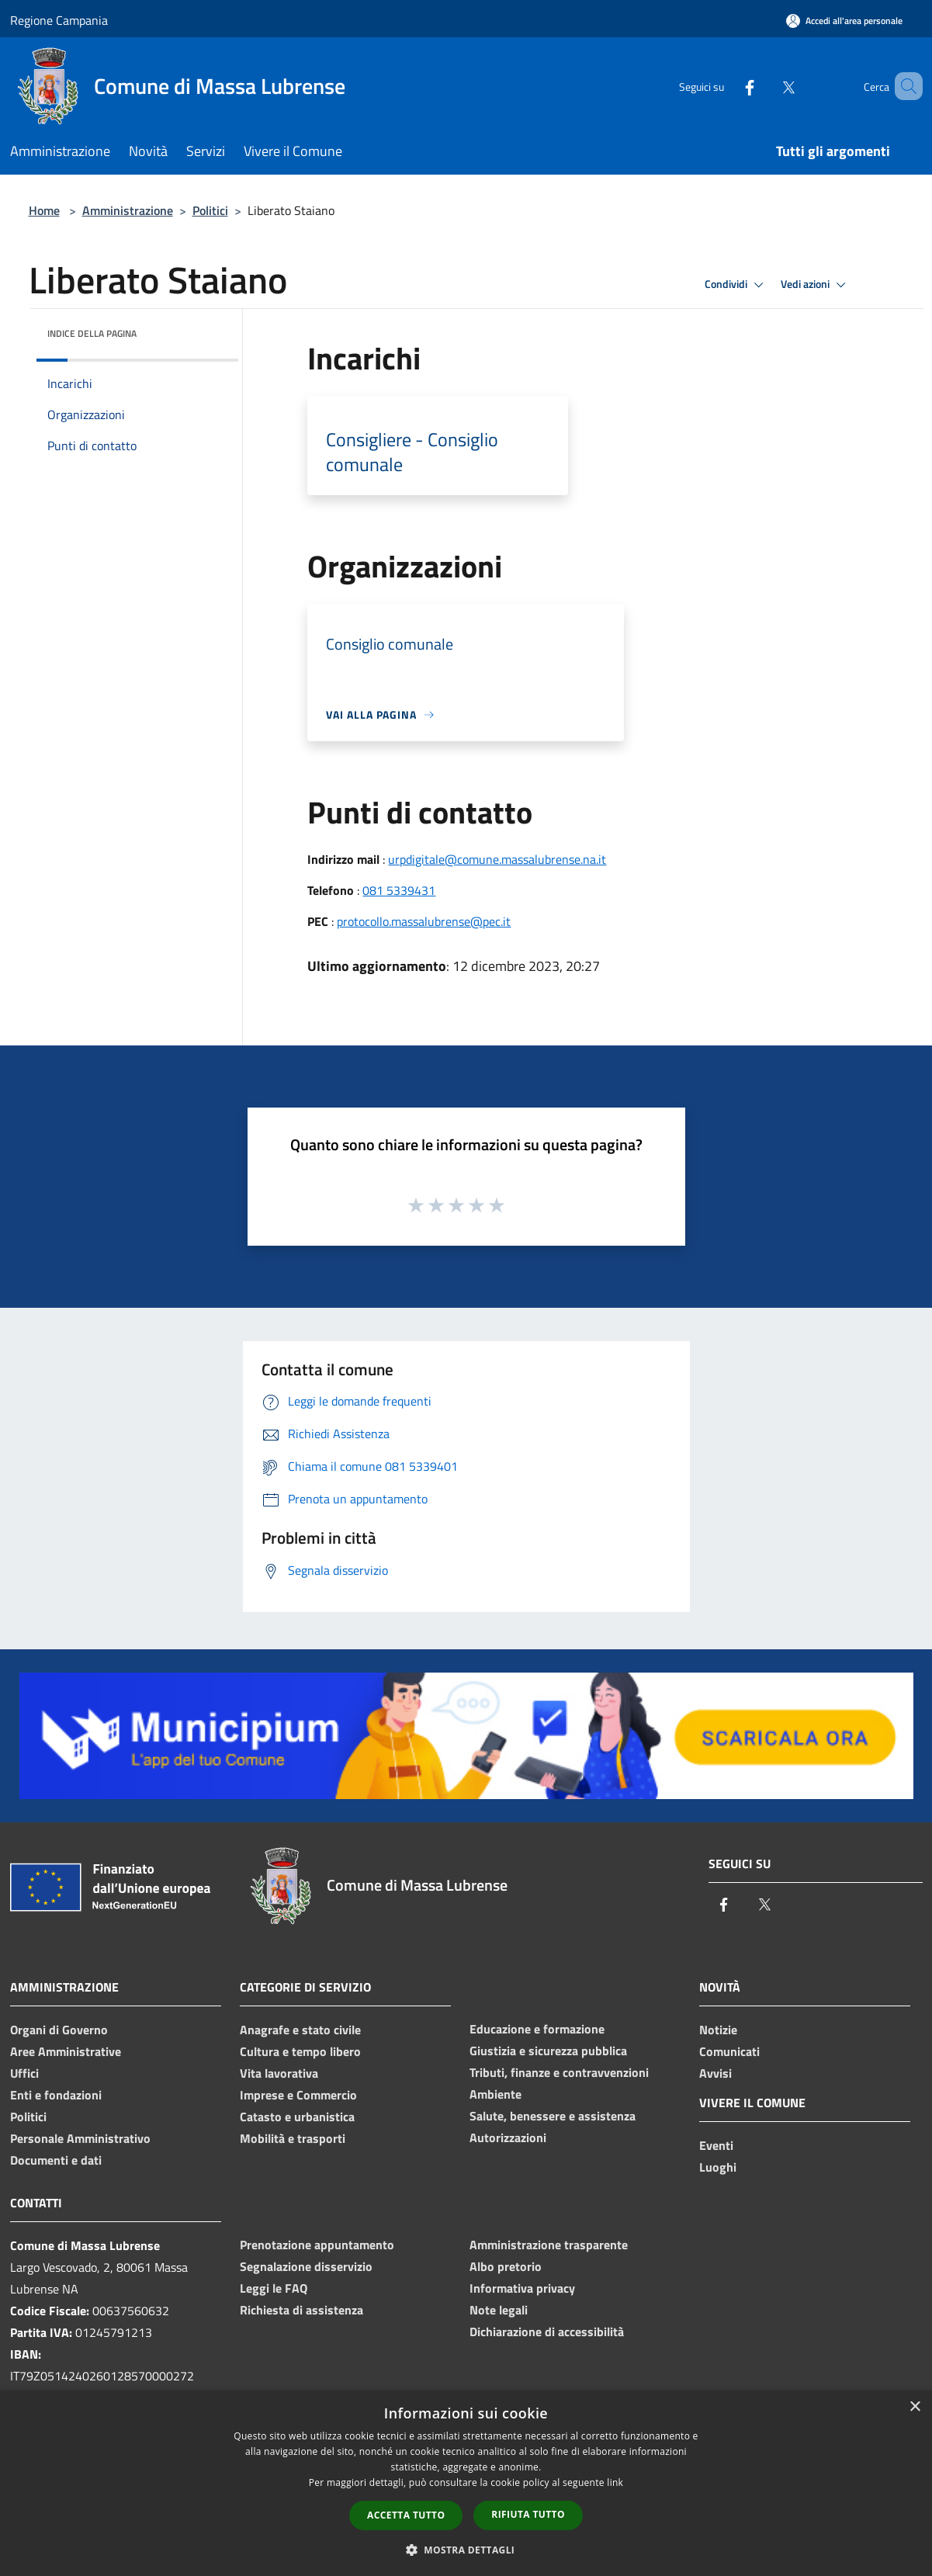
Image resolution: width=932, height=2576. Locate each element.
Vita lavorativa (279, 2073)
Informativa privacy (522, 2288)
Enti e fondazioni (56, 2094)
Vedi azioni (816, 285)
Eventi (716, 2145)
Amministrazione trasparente (548, 2244)
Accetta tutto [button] (406, 2515)
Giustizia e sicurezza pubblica (548, 2050)
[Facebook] (727, 85)
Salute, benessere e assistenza (552, 2115)
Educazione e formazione (537, 2029)
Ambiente (495, 2094)
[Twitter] (765, 85)
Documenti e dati (56, 2160)
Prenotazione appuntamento (317, 2244)
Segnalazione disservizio (306, 2266)
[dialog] (466, 2483)
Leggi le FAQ (273, 2288)
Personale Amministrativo (80, 2138)
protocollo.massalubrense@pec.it (424, 921)
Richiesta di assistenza (301, 2309)
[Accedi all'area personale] (844, 20)
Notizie (718, 2029)
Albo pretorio (505, 2266)
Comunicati (729, 2051)
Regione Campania (59, 20)
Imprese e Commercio (298, 2094)
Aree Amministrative (65, 2051)
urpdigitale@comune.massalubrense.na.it (497, 859)
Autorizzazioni (507, 2137)
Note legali (498, 2309)
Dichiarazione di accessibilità (546, 2331)
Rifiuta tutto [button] (528, 2514)
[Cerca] (904, 86)
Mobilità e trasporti (292, 2138)
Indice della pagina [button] (92, 333)
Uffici (24, 2073)
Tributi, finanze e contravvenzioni (559, 2072)
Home (44, 210)
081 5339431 (398, 890)
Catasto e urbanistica (297, 2116)
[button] (466, 2549)
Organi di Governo (59, 2029)
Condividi (736, 285)
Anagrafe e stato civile (300, 2029)
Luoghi (717, 2167)
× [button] (914, 2407)
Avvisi (715, 2073)
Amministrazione (127, 210)
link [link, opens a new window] (615, 2482)
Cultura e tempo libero (300, 2051)
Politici (210, 210)
